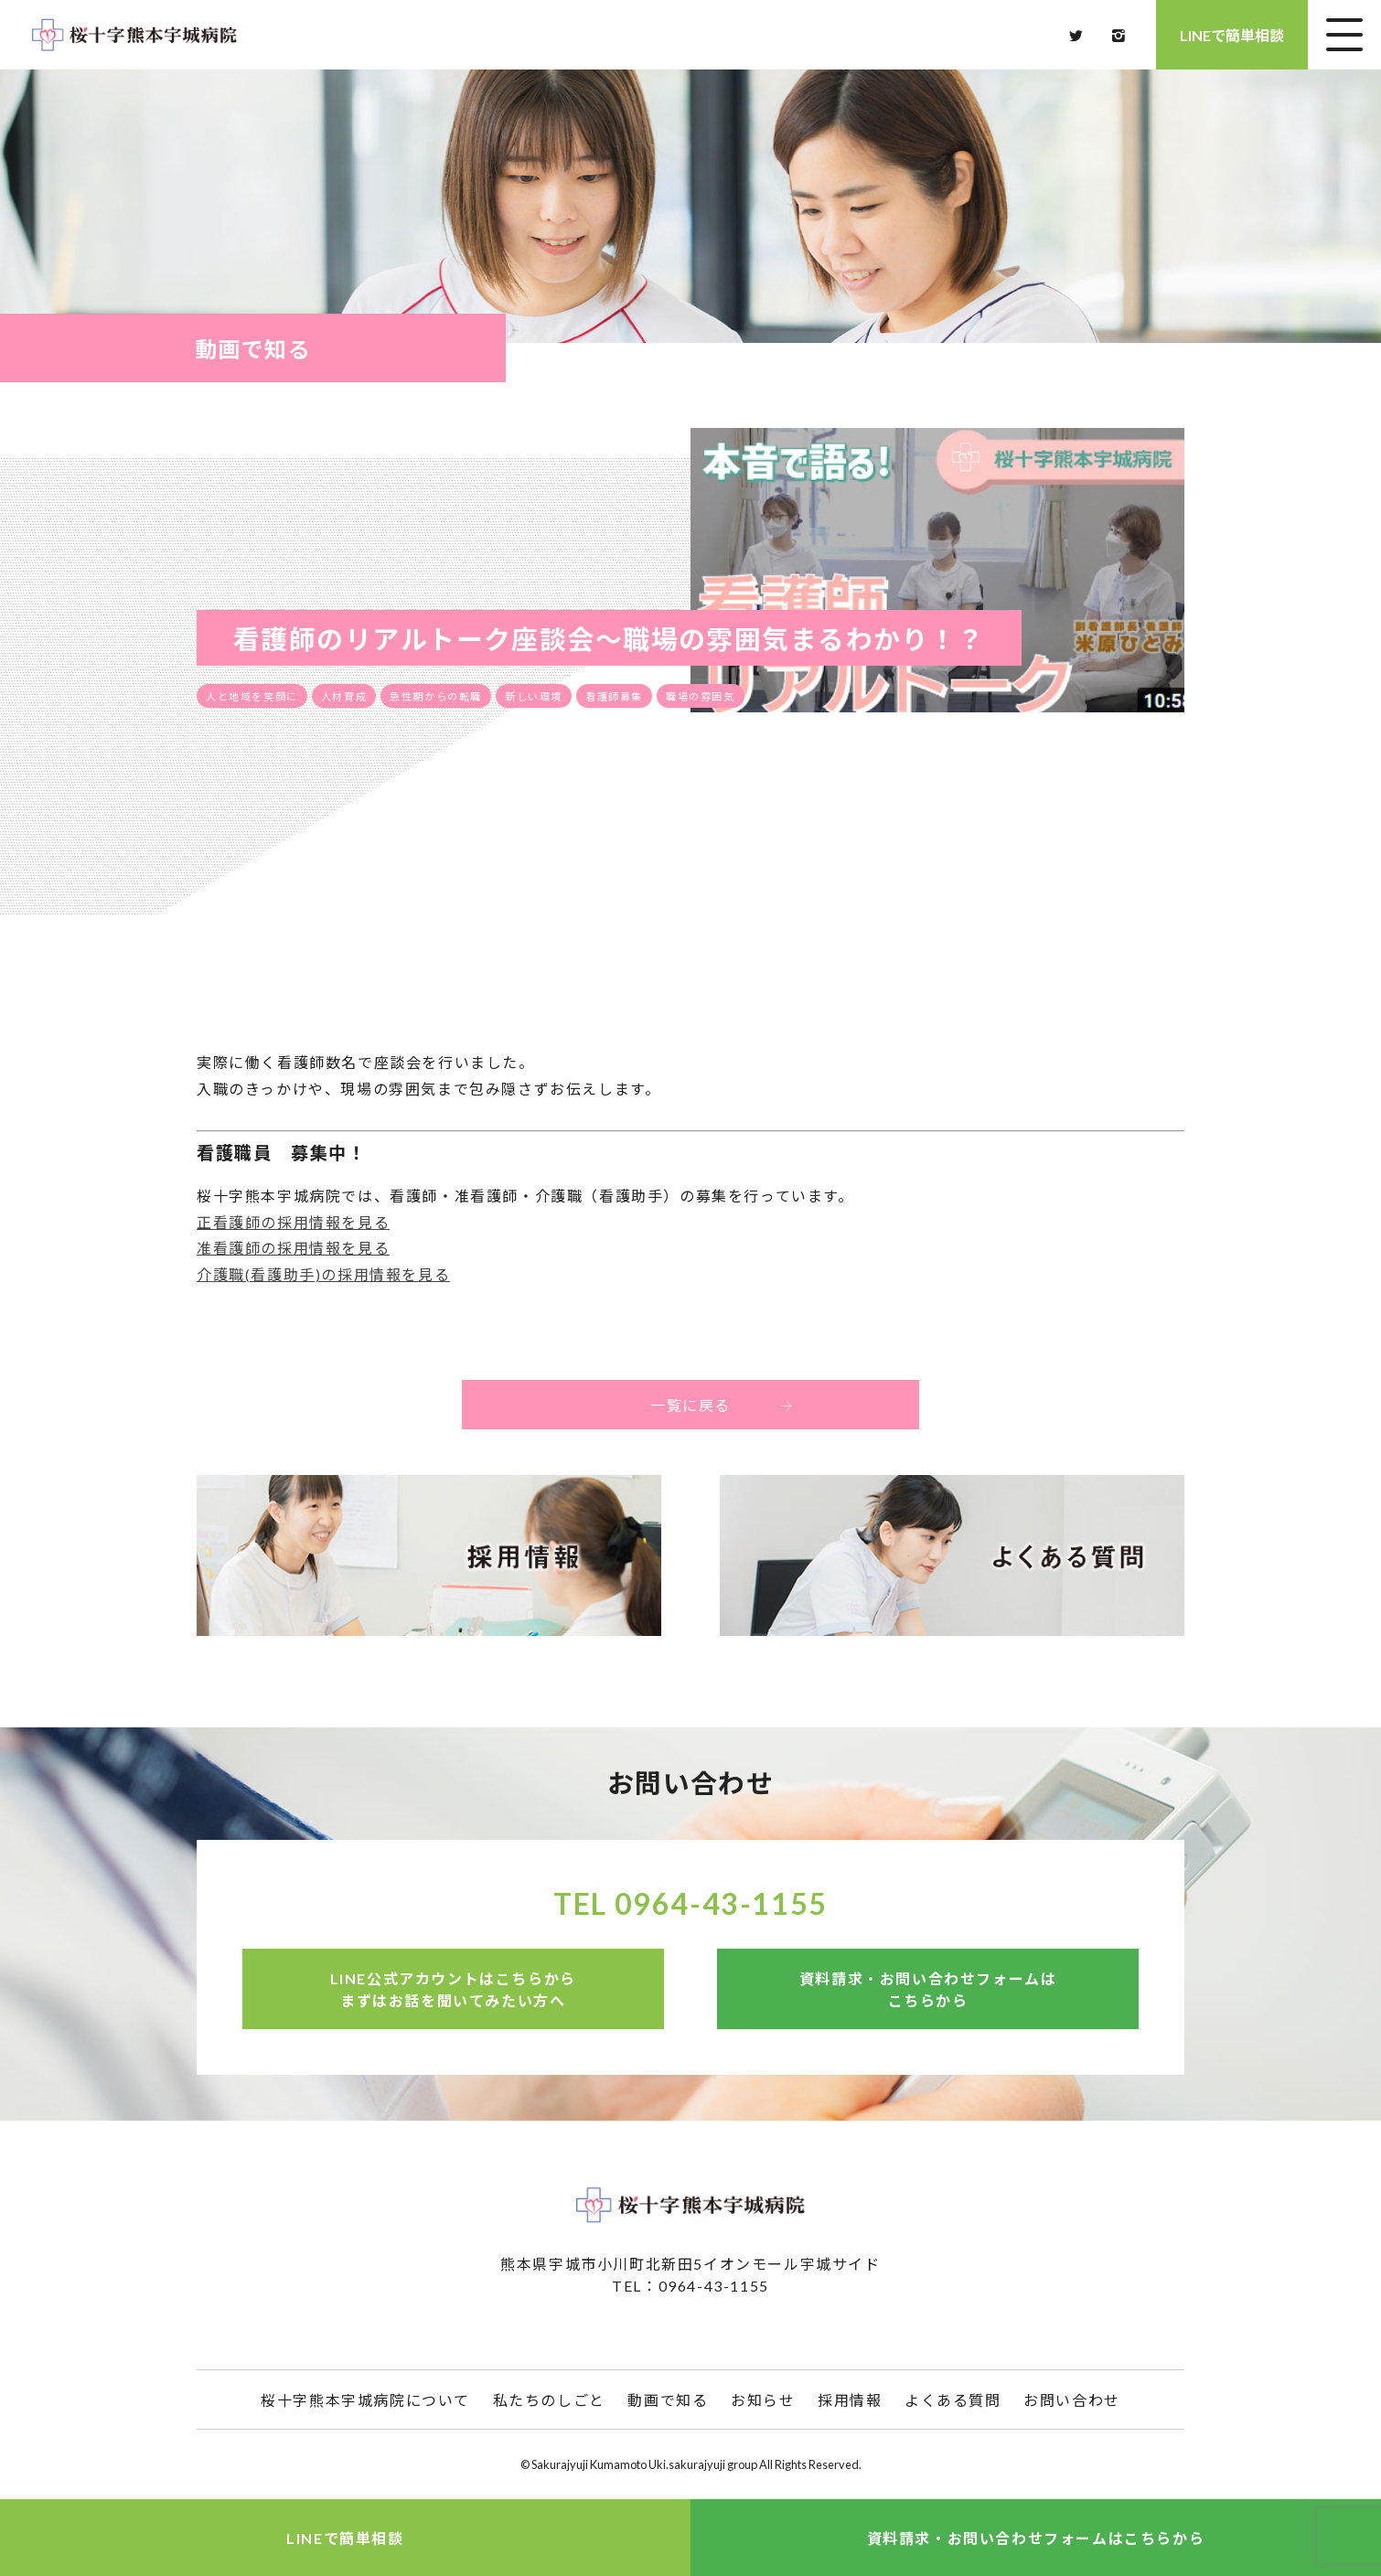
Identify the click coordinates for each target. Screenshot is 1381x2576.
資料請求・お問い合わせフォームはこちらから (928, 1989)
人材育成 (344, 696)
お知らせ (763, 2400)
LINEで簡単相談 (1232, 35)
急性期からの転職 (436, 696)
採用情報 (850, 2400)
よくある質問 (953, 2400)
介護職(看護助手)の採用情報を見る (323, 1274)
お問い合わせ (1071, 2400)
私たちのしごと (549, 2400)
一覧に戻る (761, 1404)
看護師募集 (614, 696)
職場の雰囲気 (700, 696)
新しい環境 (533, 696)
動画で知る (667, 2400)
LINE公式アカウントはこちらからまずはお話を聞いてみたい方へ (453, 1989)
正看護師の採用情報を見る (293, 1222)
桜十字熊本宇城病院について (365, 2400)
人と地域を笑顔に (252, 696)
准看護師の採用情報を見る (293, 1247)
